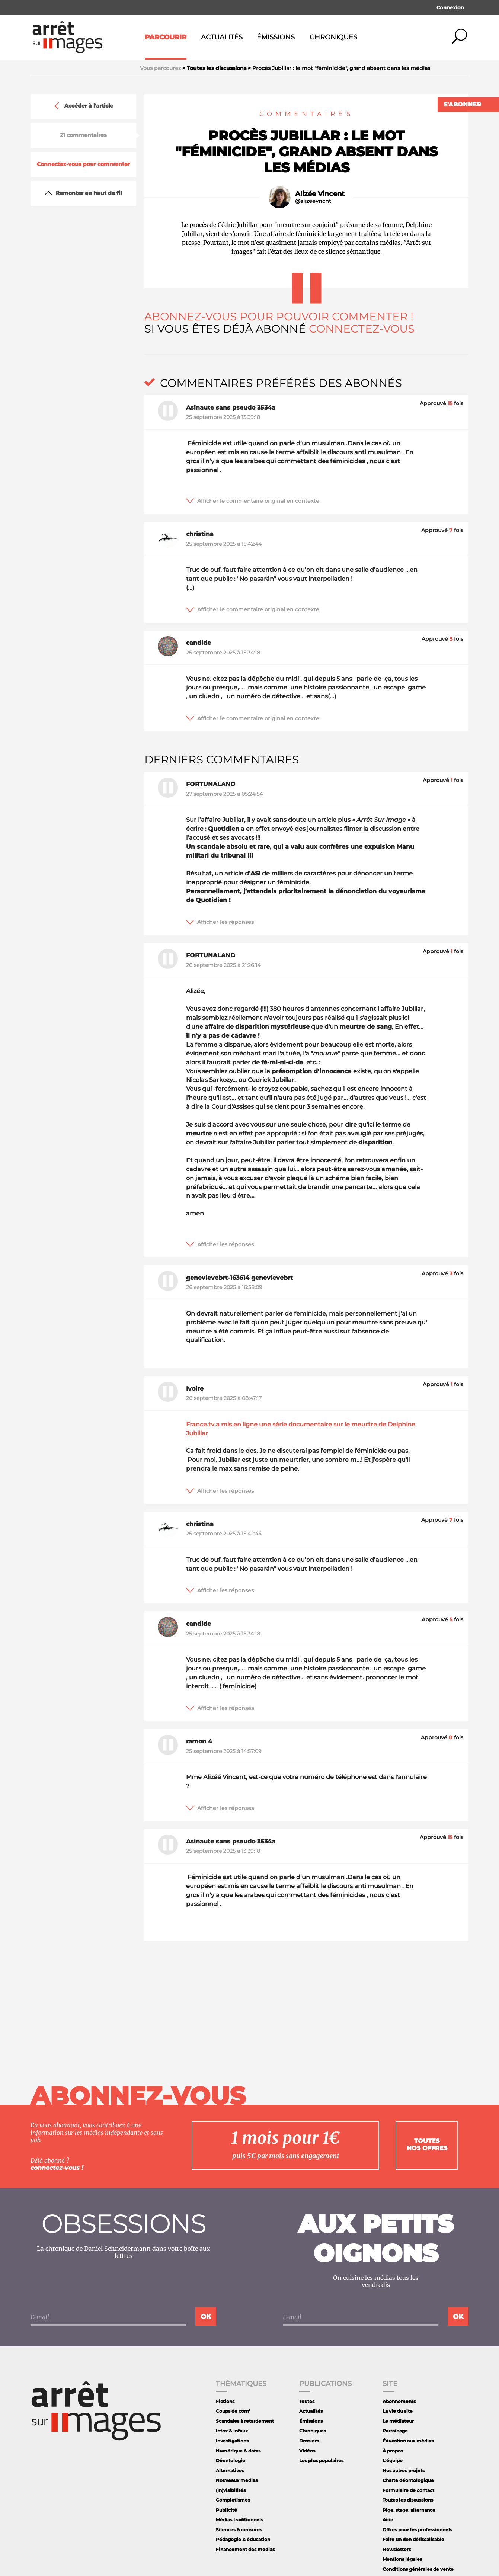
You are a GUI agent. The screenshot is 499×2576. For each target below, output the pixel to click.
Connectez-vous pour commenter (83, 164)
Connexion (450, 7)
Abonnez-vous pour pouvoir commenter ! (278, 316)
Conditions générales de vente (418, 2569)
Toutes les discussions (408, 2500)
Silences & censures (239, 2529)
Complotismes (233, 2500)
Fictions (225, 2401)
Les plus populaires (321, 2460)
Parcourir (165, 37)
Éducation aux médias (408, 2441)
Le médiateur (398, 2421)
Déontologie (230, 2460)
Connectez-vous (362, 329)
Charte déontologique (408, 2480)
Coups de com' (233, 2411)
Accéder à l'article (83, 106)
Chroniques (333, 37)
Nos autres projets (404, 2470)
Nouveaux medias (237, 2480)
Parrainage (395, 2431)
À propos (393, 2451)
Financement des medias (245, 2549)
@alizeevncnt (313, 201)
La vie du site (398, 2411)
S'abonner (462, 104)
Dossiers (309, 2441)
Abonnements (399, 2401)
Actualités (222, 37)
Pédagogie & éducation (243, 2539)
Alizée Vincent (320, 194)
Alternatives (230, 2470)
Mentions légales (402, 2559)
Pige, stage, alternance (409, 2510)
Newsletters (397, 2549)
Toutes (306, 2401)
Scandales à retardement (245, 2421)
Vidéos (307, 2451)
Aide (388, 2519)
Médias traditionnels (239, 2519)
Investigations (232, 2441)
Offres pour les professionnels (417, 2529)
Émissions (276, 37)
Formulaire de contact (408, 2490)
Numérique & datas (238, 2451)
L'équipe (393, 2460)
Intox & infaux (232, 2431)
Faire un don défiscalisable (413, 2539)
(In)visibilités (231, 2490)
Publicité (226, 2510)
